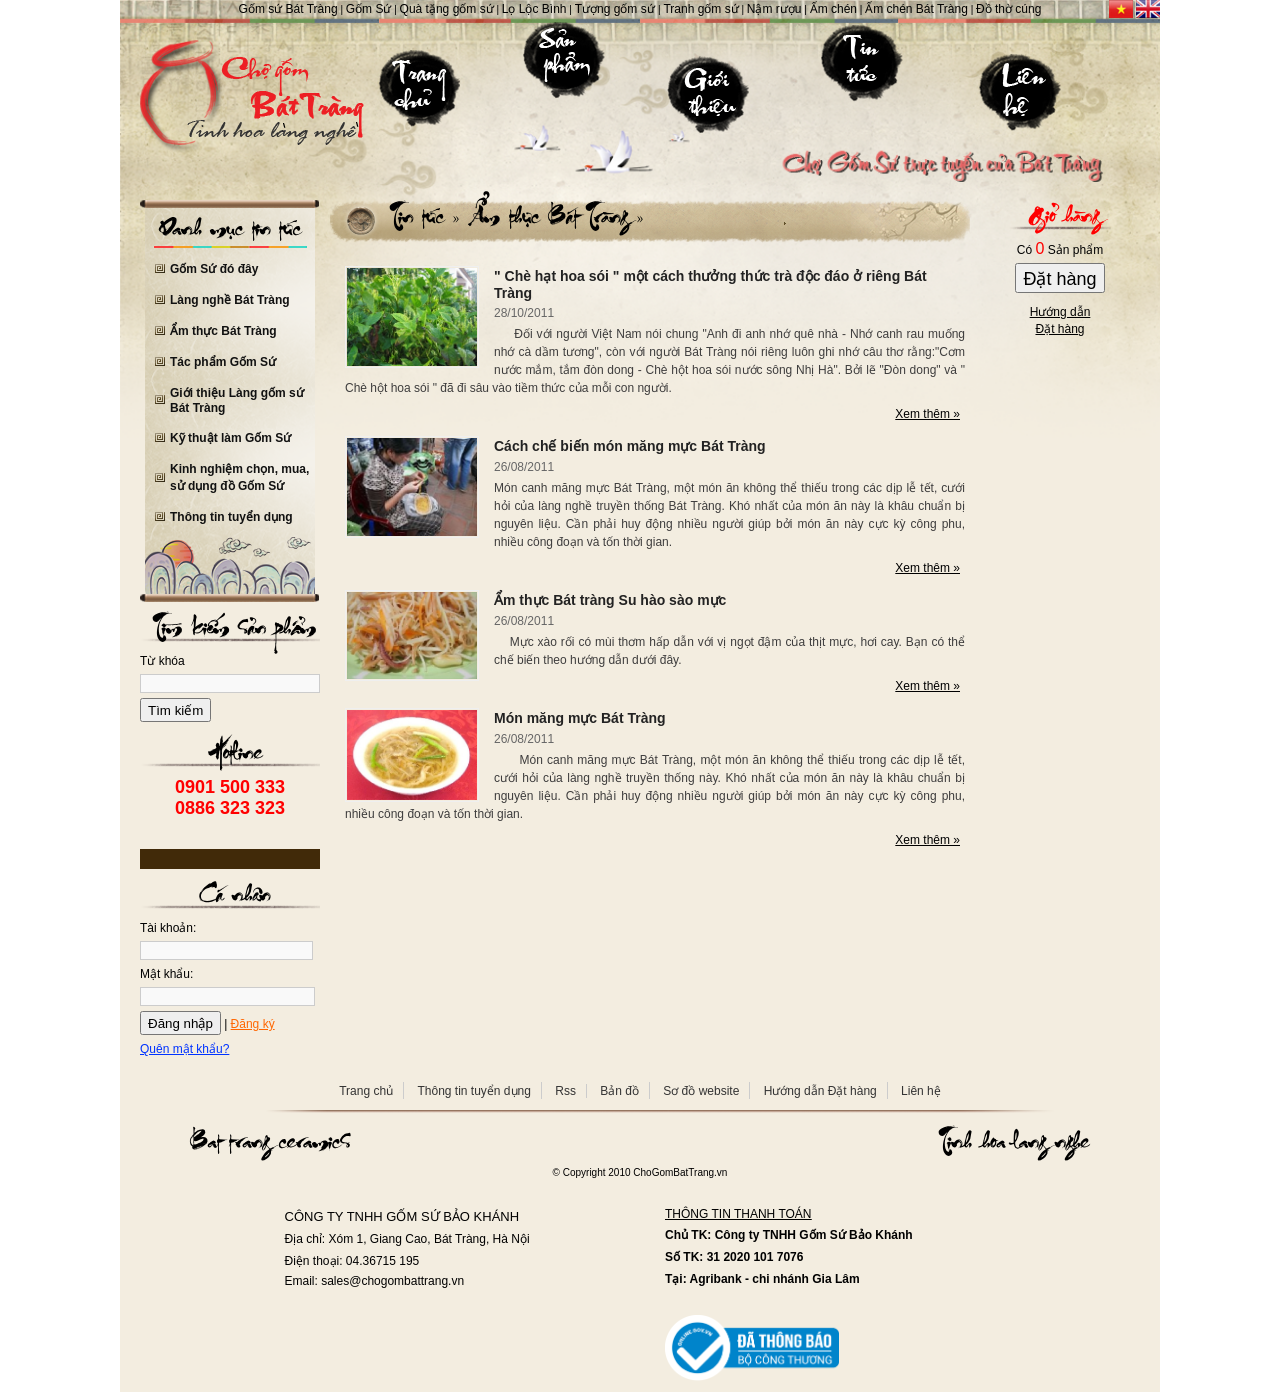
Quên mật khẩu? (184, 1049)
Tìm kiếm (175, 710)
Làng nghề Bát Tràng (230, 300)
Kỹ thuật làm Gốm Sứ (230, 438)
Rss (565, 1091)
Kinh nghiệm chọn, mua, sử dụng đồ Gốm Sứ (239, 477)
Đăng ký (253, 1024)
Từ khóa (162, 661)
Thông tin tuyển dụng (231, 517)
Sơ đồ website (701, 1091)
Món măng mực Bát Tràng (580, 718)
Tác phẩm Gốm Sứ (223, 362)
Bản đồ (619, 1091)
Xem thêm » (927, 414)
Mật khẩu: (166, 974)
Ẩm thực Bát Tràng (223, 331)
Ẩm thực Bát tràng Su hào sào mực (610, 600)
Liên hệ (921, 1091)
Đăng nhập (180, 1023)
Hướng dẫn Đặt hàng (820, 1091)
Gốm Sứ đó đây (214, 269)
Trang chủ (366, 1091)
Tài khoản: (168, 928)
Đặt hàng (1059, 279)
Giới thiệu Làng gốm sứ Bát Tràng (237, 400)
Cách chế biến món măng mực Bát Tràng (630, 446)
